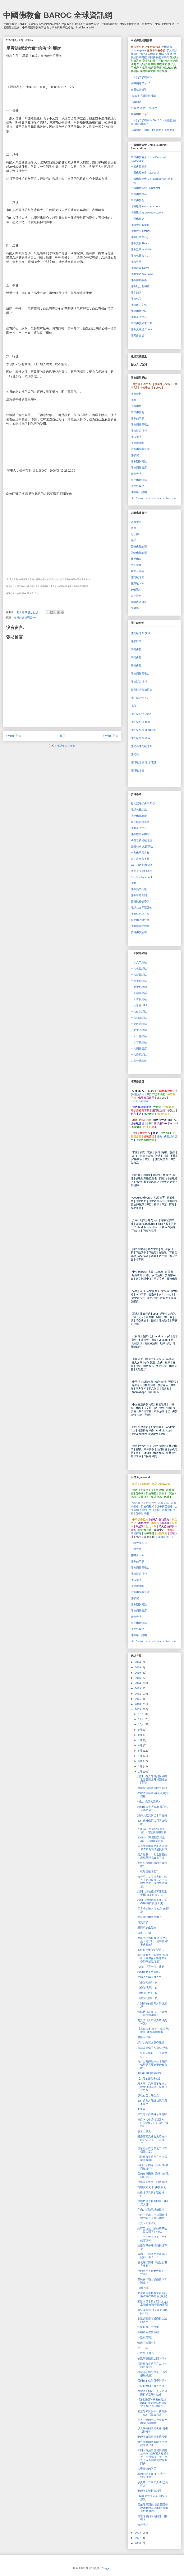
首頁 (62, 736)
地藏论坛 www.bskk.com (145, 206)
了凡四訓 (171, 50)
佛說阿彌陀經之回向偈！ (152, 2358)
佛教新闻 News (140, 267)
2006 (138, 2543)
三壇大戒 (136, 1549)
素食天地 (136, 473)
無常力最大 (144, 2131)
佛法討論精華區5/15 (25, 617)
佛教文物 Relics (140, 243)
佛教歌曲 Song (140, 237)
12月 (141, 1713)
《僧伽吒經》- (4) (148, 1982)
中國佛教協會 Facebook (145, 172)
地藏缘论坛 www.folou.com (147, 212)
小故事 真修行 (145, 2353)
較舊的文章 (110, 736)
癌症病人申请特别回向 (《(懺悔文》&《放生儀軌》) (152, 2123)
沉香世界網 (142, 1513)
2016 (138, 1672)
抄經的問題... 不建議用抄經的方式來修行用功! (152, 2216)
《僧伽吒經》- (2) (148, 1992)
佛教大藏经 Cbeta (141, 329)
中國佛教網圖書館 (158, 57)
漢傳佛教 (136, 406)
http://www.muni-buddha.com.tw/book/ (153, 498)
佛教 (133, 399)
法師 (133, 540)
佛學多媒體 (165, 53)
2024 (138, 1662)
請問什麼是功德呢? (148, 1971)
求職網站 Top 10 (140, 83)
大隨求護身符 (139, 601)
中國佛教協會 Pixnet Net (145, 187)
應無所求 (142, 1922)
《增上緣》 (144, 2287)
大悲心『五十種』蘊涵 (150, 1966)
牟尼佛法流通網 (140, 920)
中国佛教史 (137, 218)
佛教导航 (136, 261)
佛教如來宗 (137, 418)
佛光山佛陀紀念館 (141, 746)
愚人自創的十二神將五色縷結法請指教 (152, 2421)
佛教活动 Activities (142, 249)
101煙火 (135, 589)
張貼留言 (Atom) (66, 745)
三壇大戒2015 (139, 1542)
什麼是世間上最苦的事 (150, 2385)
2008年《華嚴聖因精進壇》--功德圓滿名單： (151, 1839)
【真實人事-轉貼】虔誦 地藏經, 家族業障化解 (153, 2030)
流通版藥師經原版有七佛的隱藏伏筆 (152, 2443)
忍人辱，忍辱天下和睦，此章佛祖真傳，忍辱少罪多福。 (152, 2087)
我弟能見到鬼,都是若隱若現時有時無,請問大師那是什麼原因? (152, 2508)
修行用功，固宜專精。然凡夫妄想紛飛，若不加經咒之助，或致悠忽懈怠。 (152, 1881)
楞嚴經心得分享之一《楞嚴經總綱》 (152, 2158)
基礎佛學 (136, 558)
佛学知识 (136, 292)
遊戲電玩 (136, 521)
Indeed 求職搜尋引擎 (143, 95)
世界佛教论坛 (139, 310)
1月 (140, 1771)
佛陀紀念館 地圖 (140, 722)
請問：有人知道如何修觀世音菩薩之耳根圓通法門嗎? (152, 1779)
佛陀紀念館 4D (139, 697)
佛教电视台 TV (139, 255)
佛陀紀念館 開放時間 (143, 730)
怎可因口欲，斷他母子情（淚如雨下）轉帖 (152, 2230)
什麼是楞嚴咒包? (147, 1871)
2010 (138, 1704)
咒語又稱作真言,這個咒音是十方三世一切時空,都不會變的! (152, 1941)
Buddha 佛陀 (163, 1536)
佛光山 (135, 754)
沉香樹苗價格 (165, 1506)
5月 (140, 1750)
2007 (138, 2537)
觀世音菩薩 (137, 571)
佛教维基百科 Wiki (142, 274)
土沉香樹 (154, 1509)
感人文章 (136, 565)
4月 (140, 1755)
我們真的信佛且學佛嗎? (151, 2380)
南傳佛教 (136, 657)
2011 (138, 1698)
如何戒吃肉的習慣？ (149, 1917)
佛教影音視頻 (139, 430)
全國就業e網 (138, 89)
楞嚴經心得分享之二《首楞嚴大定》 (152, 2150)
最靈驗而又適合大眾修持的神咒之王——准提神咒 (152, 2140)
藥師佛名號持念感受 (149, 2490)
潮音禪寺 (136, 1533)
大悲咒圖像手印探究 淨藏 (152, 2047)
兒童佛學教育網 (140, 449)
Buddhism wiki (139, 1101)
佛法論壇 (136, 436)
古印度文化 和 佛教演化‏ (151, 2187)
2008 (138, 2532)
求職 (133, 114)
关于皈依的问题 (146, 2468)
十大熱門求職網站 (141, 77)
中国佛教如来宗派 (141, 323)
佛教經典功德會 (140, 926)
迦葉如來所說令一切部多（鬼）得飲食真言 (152, 2413)
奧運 (133, 528)
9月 (140, 1729)
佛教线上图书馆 (140, 286)
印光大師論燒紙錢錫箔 (150, 2209)
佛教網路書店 (139, 467)
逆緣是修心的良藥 (148, 2326)
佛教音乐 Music (140, 224)
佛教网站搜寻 (139, 280)
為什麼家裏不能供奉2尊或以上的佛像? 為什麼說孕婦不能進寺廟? (152, 1958)
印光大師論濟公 (146, 2223)
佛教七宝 (136, 298)
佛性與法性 (144, 2037)
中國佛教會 (137, 412)
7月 (140, 1740)
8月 (140, 1734)
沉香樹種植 (147, 1506)
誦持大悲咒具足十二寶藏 (152, 1815)
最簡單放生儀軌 (146, 1927)
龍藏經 (135, 608)
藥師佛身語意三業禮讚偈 (152, 2436)
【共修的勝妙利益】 (149, 2078)
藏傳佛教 (136, 665)
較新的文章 (13, 736)
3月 (140, 1761)
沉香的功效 (149, 1502)
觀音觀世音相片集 (141, 689)
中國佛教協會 (139, 166)
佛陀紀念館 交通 (140, 633)
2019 (138, 1667)
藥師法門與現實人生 (149, 1977)
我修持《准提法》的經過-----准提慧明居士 (153, 2013)
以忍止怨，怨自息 (148, 2095)
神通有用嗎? (144, 2337)
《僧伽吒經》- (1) (148, 1998)
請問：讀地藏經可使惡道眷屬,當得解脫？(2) (152, 1893)
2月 (140, 1766)
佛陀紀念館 (137, 577)
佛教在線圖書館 (149, 53)
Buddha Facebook (142, 877)
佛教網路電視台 (140, 424)
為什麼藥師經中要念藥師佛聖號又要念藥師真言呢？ (152, 2064)
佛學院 (135, 455)
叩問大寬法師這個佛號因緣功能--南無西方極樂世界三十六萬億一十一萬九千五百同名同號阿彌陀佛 (153, 2457)
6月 (140, 1745)
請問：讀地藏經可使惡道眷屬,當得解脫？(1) (152, 1901)
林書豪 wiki (137, 1555)
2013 (138, 1688)
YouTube (142, 864)
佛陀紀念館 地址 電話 (143, 762)
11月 (141, 1719)
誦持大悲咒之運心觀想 (150, 2042)
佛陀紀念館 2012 (141, 713)
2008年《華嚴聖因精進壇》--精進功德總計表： (153, 1831)
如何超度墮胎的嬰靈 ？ (151, 1949)
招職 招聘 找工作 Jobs (144, 108)
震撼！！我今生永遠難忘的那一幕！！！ (152, 2255)
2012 (138, 1693)
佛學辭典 (136, 641)
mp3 (142, 846)
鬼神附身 (136, 595)
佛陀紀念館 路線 (140, 738)
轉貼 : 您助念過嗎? (148, 1801)
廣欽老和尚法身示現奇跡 (152, 2114)
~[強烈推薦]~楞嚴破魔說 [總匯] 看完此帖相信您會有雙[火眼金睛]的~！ (152, 2403)
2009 (138, 1709)
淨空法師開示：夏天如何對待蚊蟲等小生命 (152, 2393)
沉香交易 (163, 1502)
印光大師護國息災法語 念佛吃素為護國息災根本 (152, 1847)
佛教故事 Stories (140, 231)
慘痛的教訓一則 (146, 2342)
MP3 (139, 1005)
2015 (138, 1677)
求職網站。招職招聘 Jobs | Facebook (153, 129)
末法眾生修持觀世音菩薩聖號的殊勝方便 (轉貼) (152, 2295)
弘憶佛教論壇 (139, 546)
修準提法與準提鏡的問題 (152, 1787)
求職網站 (136, 101)
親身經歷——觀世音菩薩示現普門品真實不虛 (152, 1856)
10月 (141, 1724)
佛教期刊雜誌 (139, 461)
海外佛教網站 (139, 479)
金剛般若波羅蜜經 (148, 2332)
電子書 (135, 534)
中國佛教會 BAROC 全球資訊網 (57, 15)
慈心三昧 (142, 2347)
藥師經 (135, 53)
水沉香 (136, 1502)
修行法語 (142, 2524)
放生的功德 (144, 1932)
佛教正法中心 (139, 317)
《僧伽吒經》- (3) (148, 1987)
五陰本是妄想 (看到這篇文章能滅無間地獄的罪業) (153, 2303)
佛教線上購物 (139, 492)
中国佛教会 (137, 200)
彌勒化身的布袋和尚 (149, 2073)
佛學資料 (136, 393)
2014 (138, 1683)
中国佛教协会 (139, 194)
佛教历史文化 (139, 304)
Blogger (106, 2568)
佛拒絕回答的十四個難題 (152, 2182)
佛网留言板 (137, 335)
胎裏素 (141, 2109)
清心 (133, 705)
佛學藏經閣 (137, 442)
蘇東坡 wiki (137, 583)
